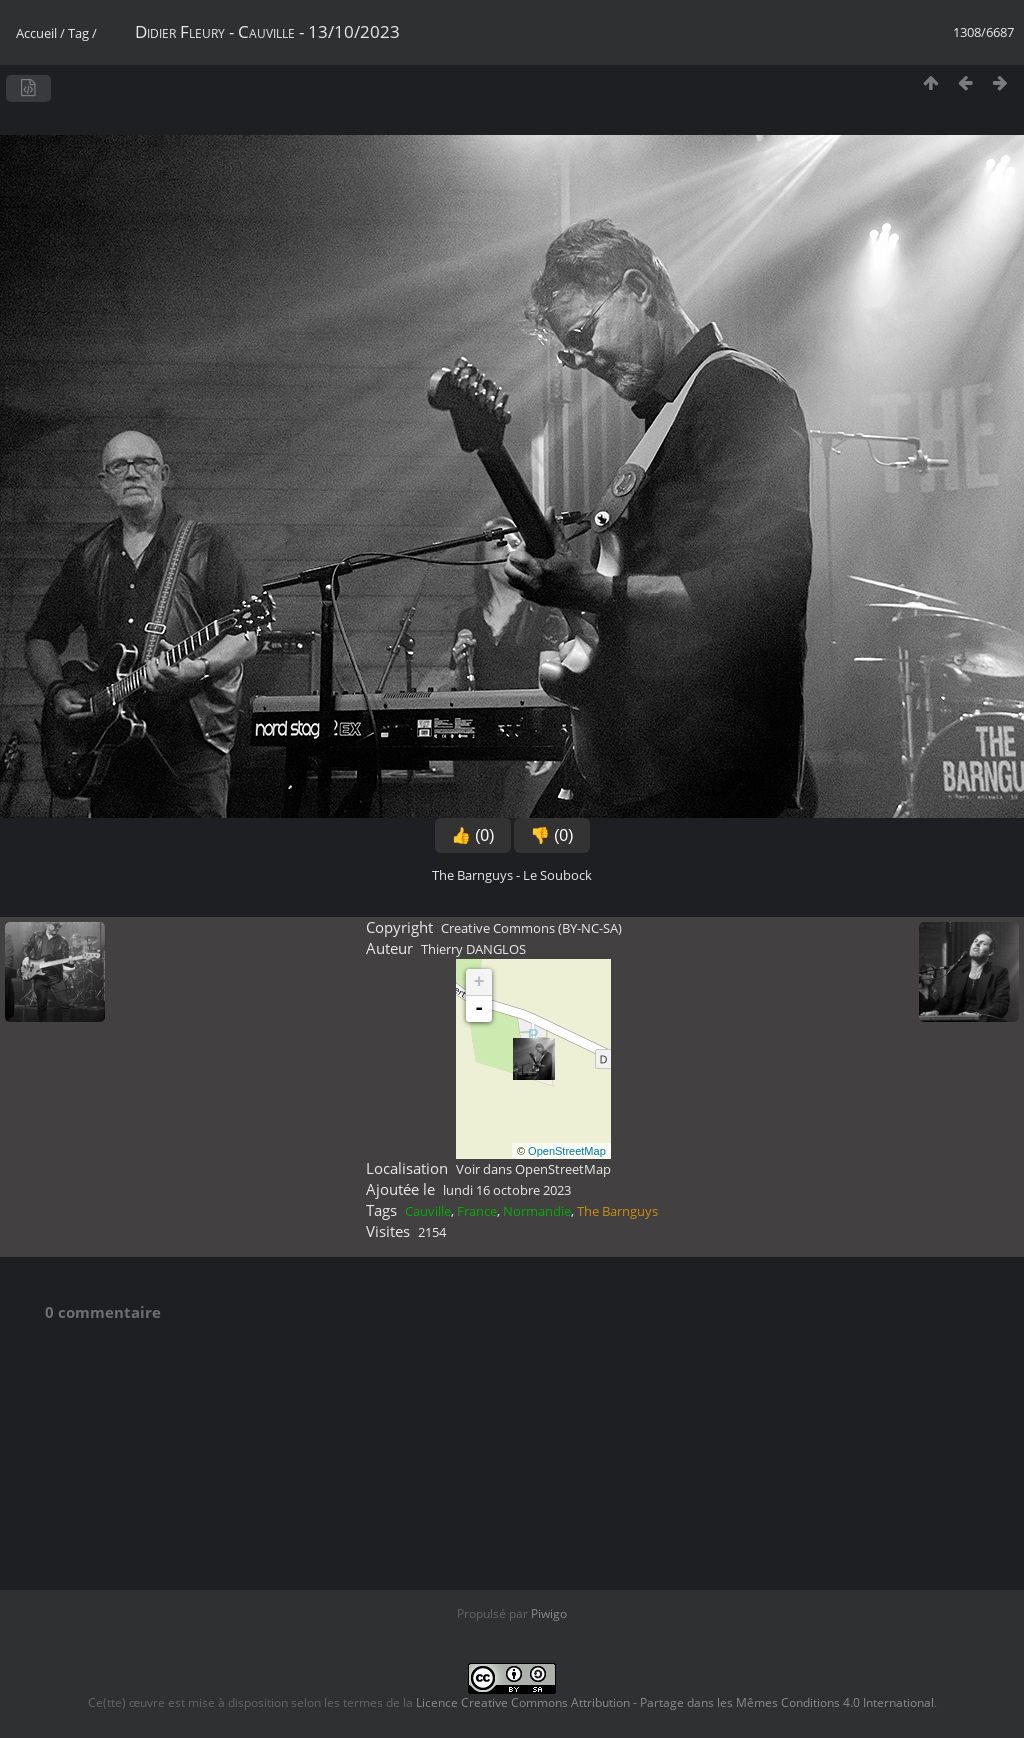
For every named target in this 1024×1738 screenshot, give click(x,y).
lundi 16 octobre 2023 (507, 1190)
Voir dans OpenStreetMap (533, 1169)
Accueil (36, 33)
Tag (78, 33)
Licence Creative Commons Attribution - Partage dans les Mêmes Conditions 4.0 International (675, 1702)
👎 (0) (552, 835)
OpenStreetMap (567, 1151)
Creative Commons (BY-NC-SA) (531, 928)
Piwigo (549, 1613)
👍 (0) (473, 835)
